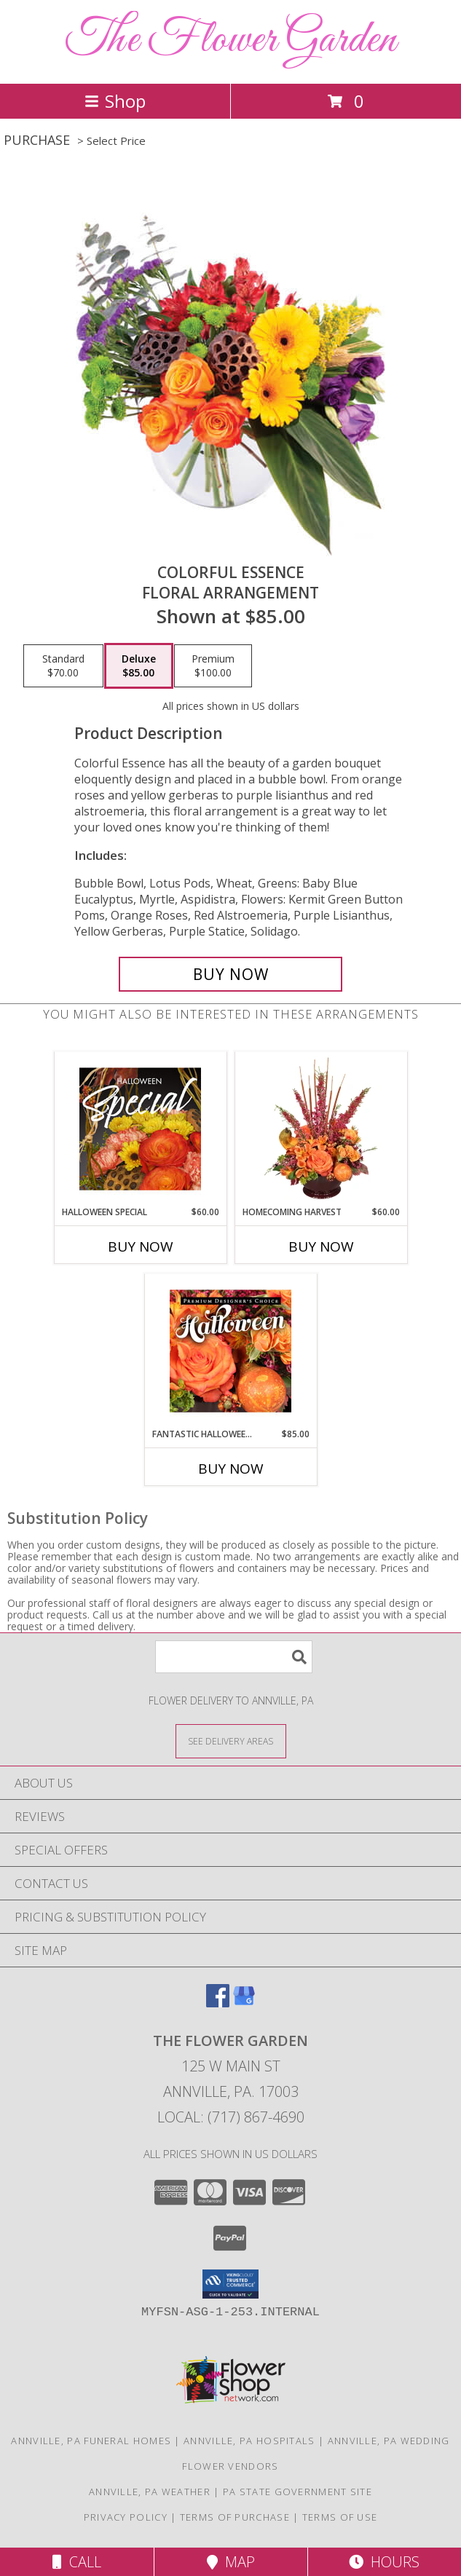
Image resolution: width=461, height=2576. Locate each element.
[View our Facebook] (217, 2002)
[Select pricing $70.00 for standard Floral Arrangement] (63, 666)
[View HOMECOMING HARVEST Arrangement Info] (321, 1128)
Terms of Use (340, 2517)
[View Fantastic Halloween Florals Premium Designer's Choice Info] (230, 1350)
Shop (115, 101)
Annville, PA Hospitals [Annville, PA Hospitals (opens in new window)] (249, 2440)
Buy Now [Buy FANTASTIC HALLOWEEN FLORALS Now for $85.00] (231, 1468)
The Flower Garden (231, 40)
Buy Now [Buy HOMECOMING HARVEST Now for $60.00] (321, 1246)
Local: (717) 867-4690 (230, 2117)
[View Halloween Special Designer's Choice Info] (140, 1128)
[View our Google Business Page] (244, 2002)
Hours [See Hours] (384, 2562)
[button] (230, 2284)
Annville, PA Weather (149, 2491)
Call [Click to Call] (76, 2562)
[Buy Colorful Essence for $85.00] (230, 974)
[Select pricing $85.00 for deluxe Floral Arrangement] (138, 666)
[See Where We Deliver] (231, 1740)
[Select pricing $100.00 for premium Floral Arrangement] (213, 666)
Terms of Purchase (235, 2517)
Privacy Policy (126, 2517)
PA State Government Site (297, 2491)
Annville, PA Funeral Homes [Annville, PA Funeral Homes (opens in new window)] (91, 2440)
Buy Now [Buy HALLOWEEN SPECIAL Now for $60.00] (140, 1246)
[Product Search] (233, 1656)
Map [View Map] (231, 2562)
